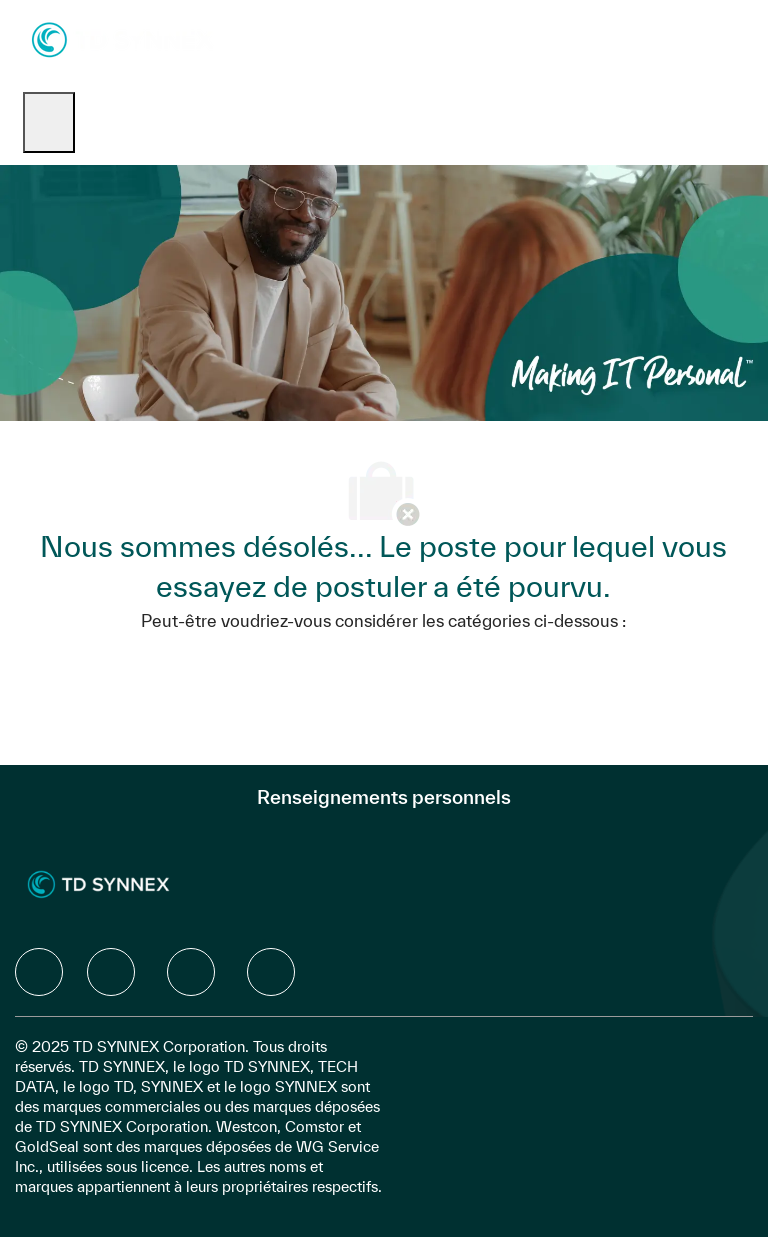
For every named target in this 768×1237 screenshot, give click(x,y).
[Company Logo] (122, 38)
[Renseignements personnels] (384, 797)
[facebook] (39, 972)
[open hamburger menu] (49, 122)
